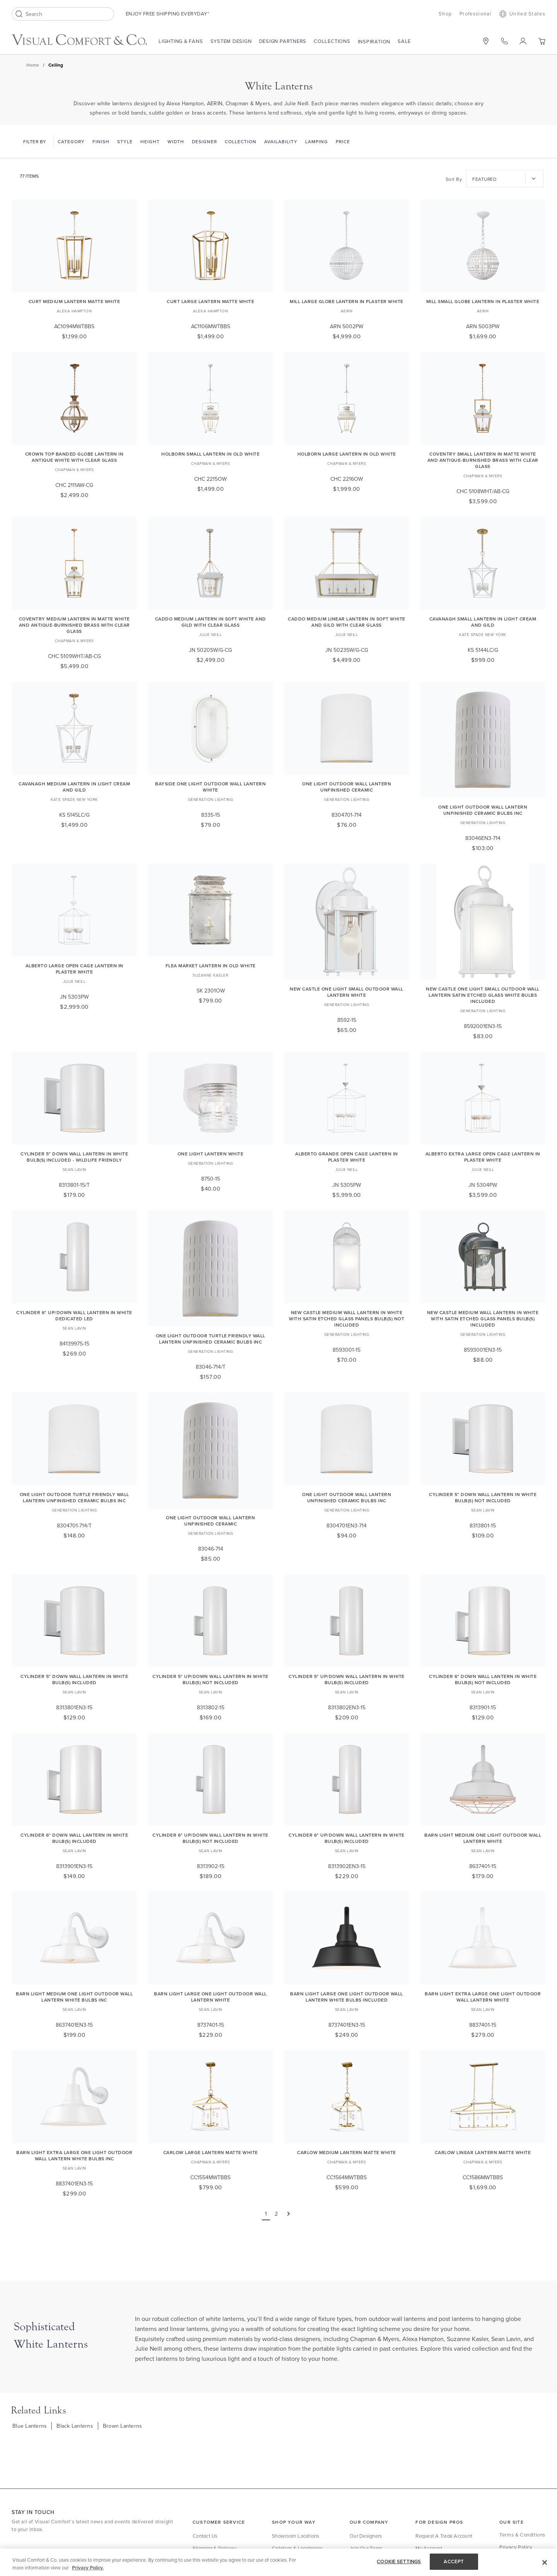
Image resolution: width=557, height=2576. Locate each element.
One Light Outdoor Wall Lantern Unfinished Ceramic (346, 786)
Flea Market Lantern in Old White (211, 965)
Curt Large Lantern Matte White (210, 301)
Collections (332, 41)
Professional (476, 13)
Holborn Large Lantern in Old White (346, 454)
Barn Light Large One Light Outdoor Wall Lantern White (210, 1996)
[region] (278, 2562)
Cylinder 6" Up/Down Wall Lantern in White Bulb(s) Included (347, 1838)
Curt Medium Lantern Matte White (74, 301)
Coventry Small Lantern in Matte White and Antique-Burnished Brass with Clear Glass (482, 460)
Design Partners (283, 41)
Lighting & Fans (181, 41)
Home (32, 65)
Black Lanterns (74, 2426)
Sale (404, 41)
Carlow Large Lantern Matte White (210, 2152)
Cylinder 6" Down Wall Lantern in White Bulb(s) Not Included (482, 1679)
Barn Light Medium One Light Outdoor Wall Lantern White (482, 1838)
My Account (428, 2548)
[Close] (544, 2562)
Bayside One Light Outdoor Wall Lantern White (210, 786)
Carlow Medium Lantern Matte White (346, 2152)
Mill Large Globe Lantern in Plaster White (346, 301)
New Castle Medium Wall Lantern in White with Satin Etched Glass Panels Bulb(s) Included (483, 1318)
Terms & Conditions (522, 2534)
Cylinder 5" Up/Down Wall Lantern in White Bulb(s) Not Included (210, 1679)
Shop (445, 13)
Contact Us (205, 2535)
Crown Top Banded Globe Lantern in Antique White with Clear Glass (74, 457)
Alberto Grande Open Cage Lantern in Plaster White (346, 1156)
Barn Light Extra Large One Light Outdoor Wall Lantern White (483, 1996)
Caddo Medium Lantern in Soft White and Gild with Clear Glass (210, 621)
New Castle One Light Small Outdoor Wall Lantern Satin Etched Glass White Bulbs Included (483, 994)
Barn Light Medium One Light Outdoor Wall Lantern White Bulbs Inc (74, 1996)
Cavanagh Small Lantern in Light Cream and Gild (482, 621)
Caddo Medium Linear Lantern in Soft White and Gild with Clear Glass (346, 621)
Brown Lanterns (122, 2426)
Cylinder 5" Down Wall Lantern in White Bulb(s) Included (74, 1679)
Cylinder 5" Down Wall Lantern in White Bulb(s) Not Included (482, 1497)
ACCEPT (454, 2561)
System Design (231, 41)
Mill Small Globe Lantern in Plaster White (483, 301)
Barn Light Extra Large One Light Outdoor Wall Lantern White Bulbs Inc (74, 2155)
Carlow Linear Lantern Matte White (483, 2152)
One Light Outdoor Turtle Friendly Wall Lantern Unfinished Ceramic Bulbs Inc (210, 1338)
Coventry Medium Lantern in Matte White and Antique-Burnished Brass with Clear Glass (74, 624)
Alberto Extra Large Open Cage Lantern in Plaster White (482, 1156)
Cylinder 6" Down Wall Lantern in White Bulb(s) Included (74, 1838)
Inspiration (374, 41)
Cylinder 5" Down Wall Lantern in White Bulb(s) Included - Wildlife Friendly (74, 1156)
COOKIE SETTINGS (399, 2561)
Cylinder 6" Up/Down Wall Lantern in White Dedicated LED (74, 1315)
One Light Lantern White (211, 1153)
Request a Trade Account (443, 2535)
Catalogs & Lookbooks (297, 2548)
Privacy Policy (515, 2546)
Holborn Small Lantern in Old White (210, 454)
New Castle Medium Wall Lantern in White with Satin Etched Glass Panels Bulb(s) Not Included (346, 1318)
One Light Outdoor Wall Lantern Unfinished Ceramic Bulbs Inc (482, 810)
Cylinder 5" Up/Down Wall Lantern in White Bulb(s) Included (347, 1679)
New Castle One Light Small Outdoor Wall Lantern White (346, 991)
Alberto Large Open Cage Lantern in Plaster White (74, 968)
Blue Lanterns (29, 2426)
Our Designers (366, 2535)
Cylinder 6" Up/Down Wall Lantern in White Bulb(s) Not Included (210, 1838)
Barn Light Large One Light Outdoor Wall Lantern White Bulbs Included (346, 1996)
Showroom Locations (296, 2535)
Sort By (454, 179)
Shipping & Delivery (214, 2548)
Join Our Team (366, 2548)
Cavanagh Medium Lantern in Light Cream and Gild (74, 786)
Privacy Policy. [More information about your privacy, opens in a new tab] (88, 2567)
